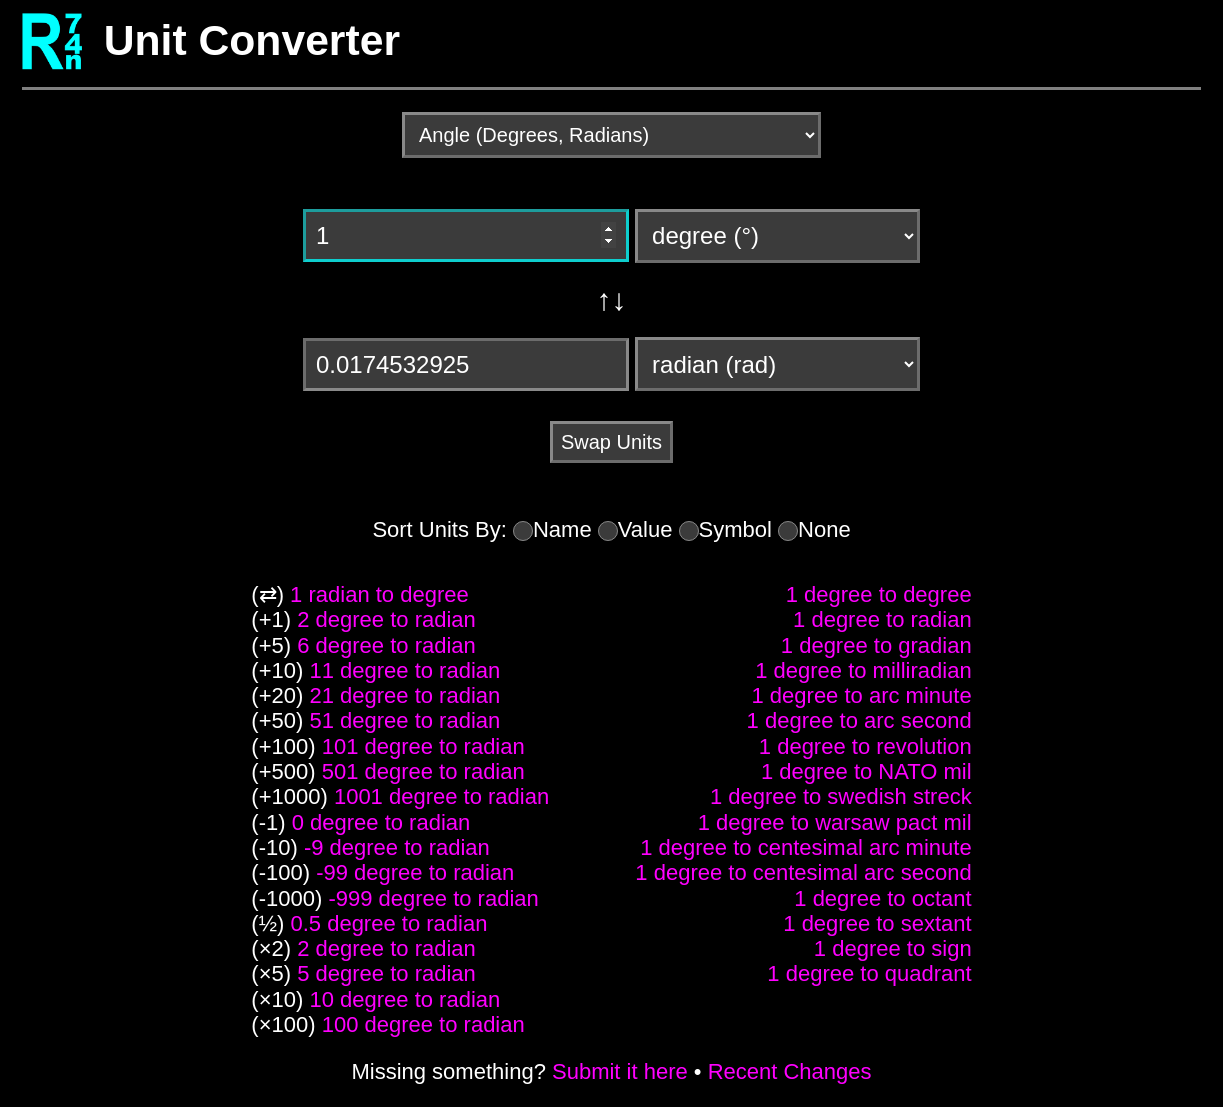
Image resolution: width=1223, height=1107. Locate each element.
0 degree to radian (381, 822)
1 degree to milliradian (863, 670)
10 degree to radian (404, 999)
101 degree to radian (423, 746)
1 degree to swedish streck (841, 796)
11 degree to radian (404, 670)
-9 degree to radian (397, 847)
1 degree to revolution (865, 746)
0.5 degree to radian (388, 923)
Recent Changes (790, 1071)
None (824, 529)
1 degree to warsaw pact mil (835, 822)
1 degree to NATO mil (866, 771)
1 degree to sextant (877, 923)
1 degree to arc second (859, 720)
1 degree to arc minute (862, 695)
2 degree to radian (386, 619)
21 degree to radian (404, 695)
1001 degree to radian (441, 796)
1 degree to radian (882, 619)
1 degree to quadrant (869, 973)
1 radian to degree (379, 594)
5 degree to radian (386, 973)
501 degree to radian (423, 771)
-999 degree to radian (433, 898)
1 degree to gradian (876, 645)
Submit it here (620, 1071)
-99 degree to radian (415, 872)
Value (645, 529)
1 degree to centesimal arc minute (805, 847)
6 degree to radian (386, 645)
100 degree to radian (423, 1024)
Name (562, 529)
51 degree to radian (404, 720)
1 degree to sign (893, 948)
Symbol (735, 529)
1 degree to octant (882, 898)
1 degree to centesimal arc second (803, 872)
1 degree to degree (879, 594)
